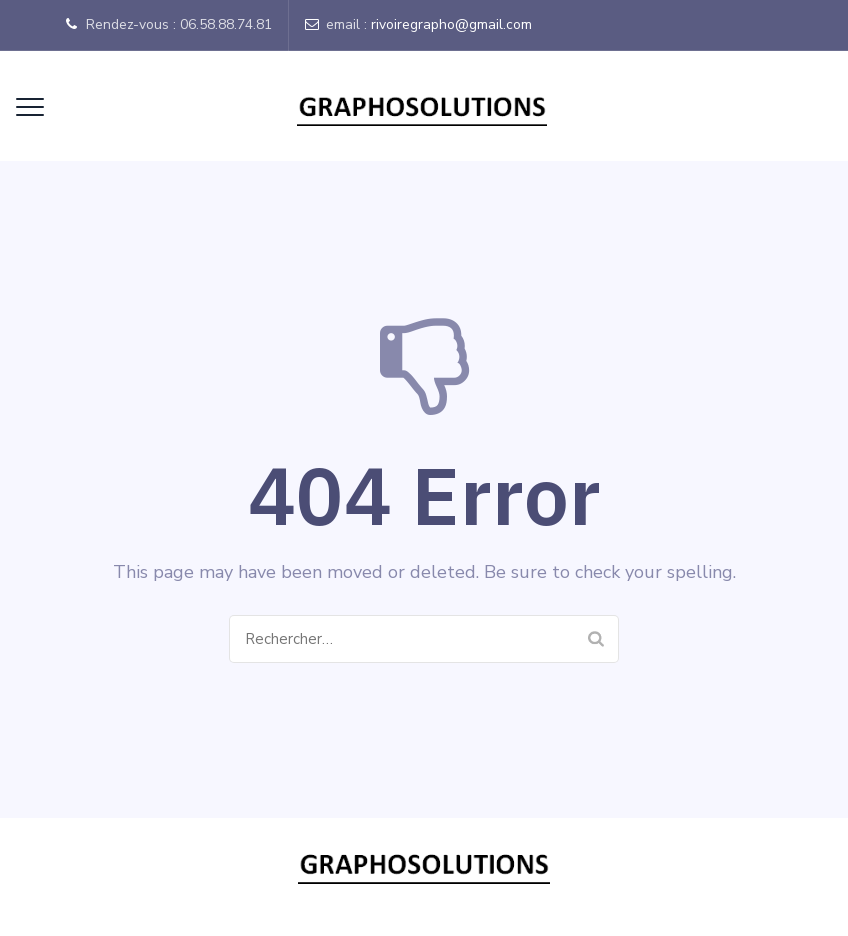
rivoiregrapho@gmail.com (451, 24)
